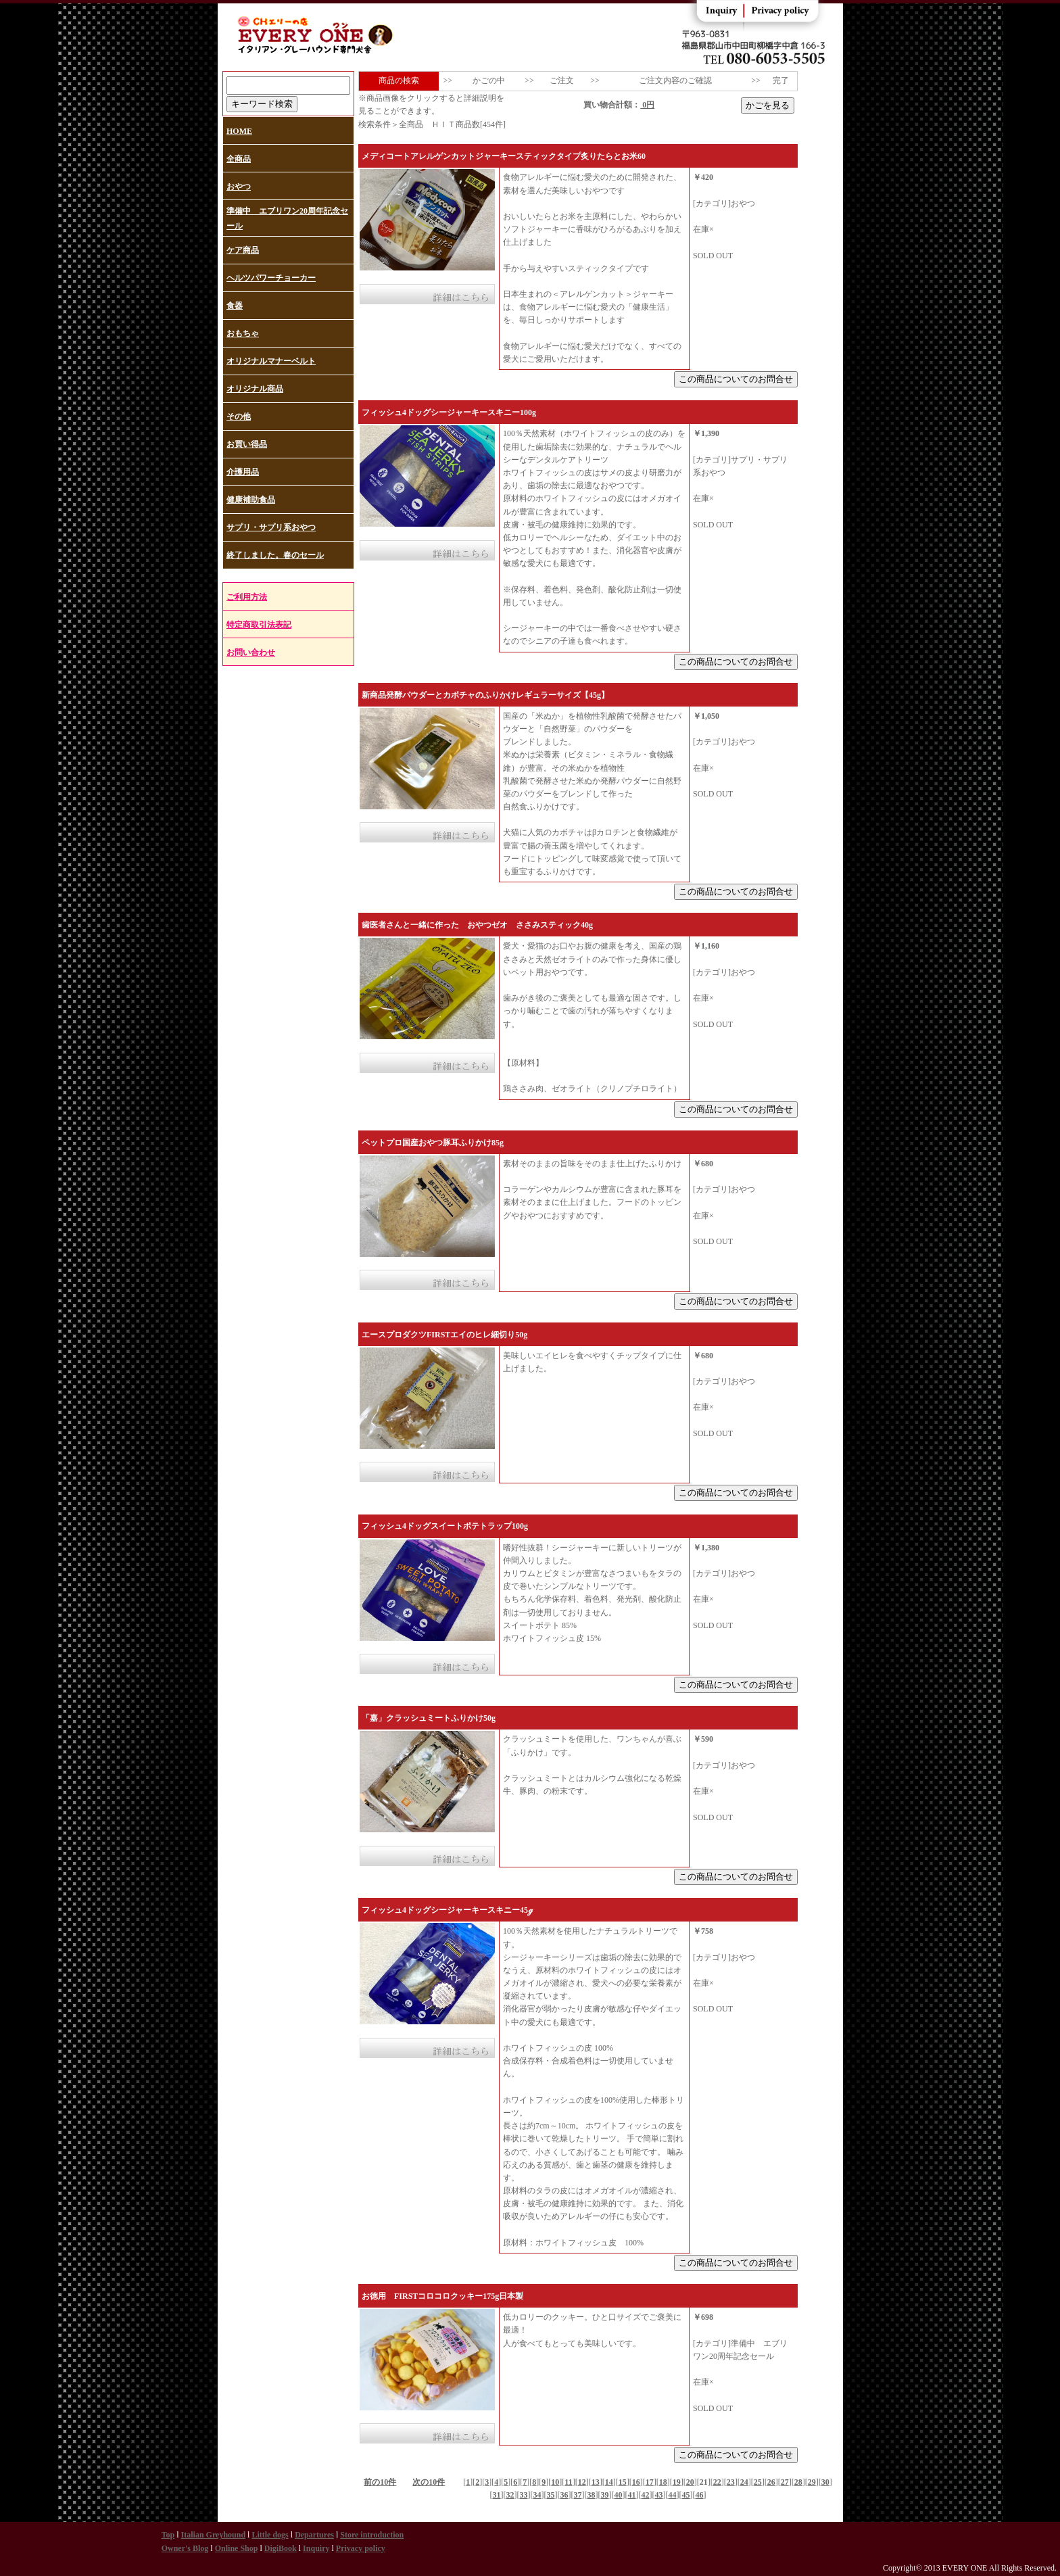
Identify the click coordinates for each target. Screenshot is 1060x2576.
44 (673, 2495)
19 (677, 2482)
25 (758, 2482)
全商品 (238, 159)
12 (582, 2482)
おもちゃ (242, 333)
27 (785, 2482)
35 (551, 2495)
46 (700, 2495)
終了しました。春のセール (275, 555)
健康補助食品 (250, 499)
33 (524, 2495)
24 (744, 2482)
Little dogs (269, 2534)
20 (690, 2482)
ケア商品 (242, 250)
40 (619, 2495)
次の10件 (428, 2482)
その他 (238, 416)
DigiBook (280, 2548)
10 (555, 2482)
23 (731, 2482)
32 (510, 2495)
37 (578, 2495)
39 (605, 2495)
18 (663, 2482)
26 (771, 2482)
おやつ (238, 186)
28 (798, 2482)
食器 (234, 305)
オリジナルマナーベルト (271, 361)
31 (497, 2495)
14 (609, 2482)
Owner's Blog (185, 2548)
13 (596, 2482)
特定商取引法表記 (258, 624)
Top (168, 2534)
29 (812, 2482)
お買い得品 (246, 444)
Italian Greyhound (213, 2534)
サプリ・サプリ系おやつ (271, 527)
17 (650, 2482)
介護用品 (242, 472)
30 (825, 2482)
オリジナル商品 (254, 388)
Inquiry (316, 2548)
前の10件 (380, 2482)
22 (717, 2482)
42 (646, 2495)
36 (564, 2495)
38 (591, 2495)
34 (537, 2495)
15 (623, 2482)
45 (686, 2495)
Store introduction (372, 2534)
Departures (314, 2534)
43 (659, 2495)
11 (568, 2482)
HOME (239, 131)
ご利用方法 (246, 597)
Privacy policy (360, 2548)
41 (632, 2495)
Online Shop (236, 2548)
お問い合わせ (250, 652)
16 (636, 2482)
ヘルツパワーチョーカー (271, 278)
